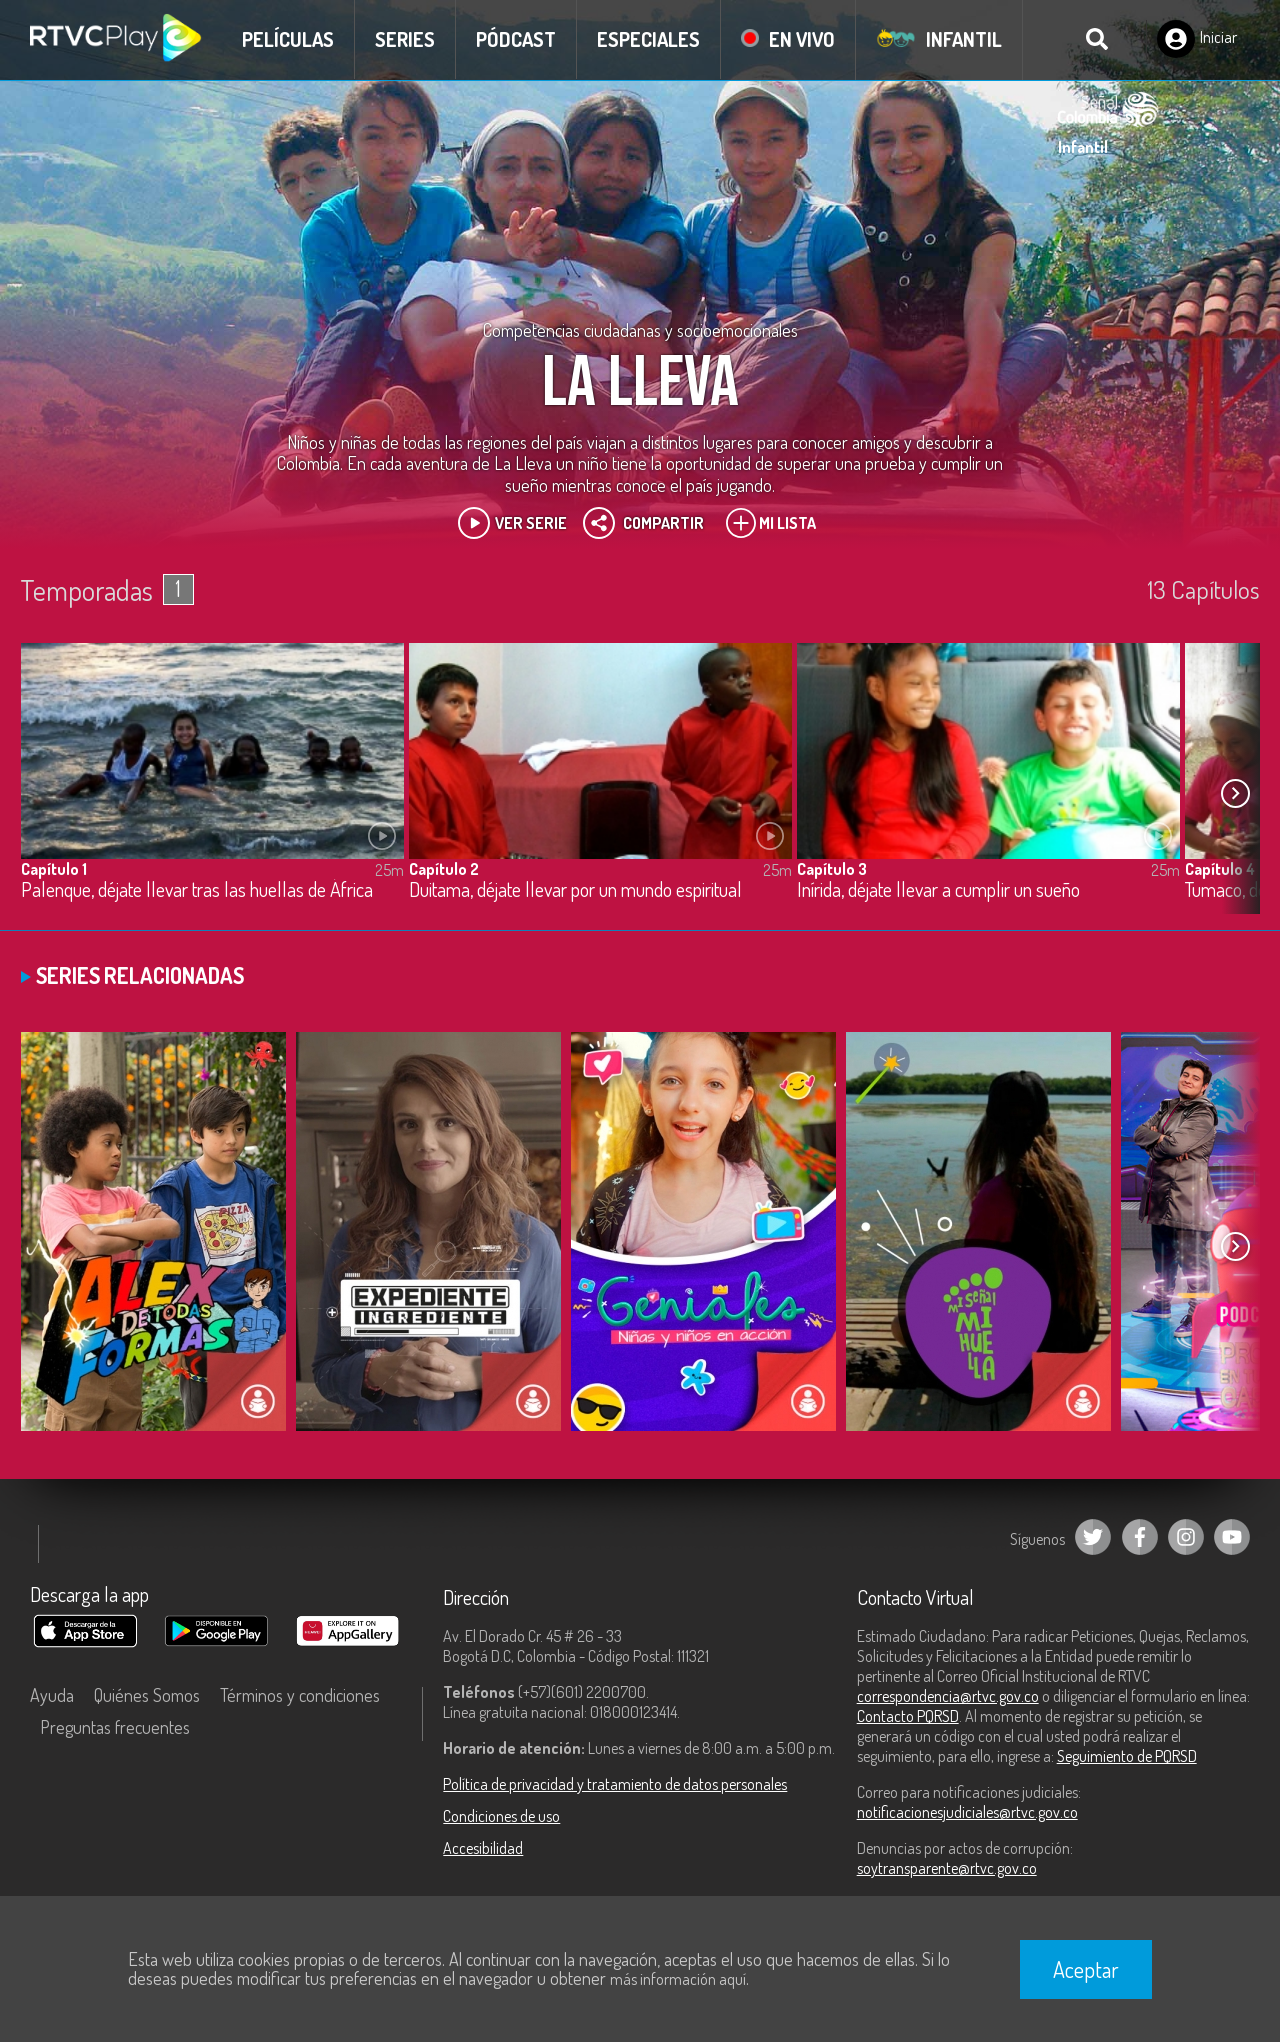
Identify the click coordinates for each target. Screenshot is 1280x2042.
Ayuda (52, 1695)
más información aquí (678, 1979)
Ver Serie (512, 523)
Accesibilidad (483, 1848)
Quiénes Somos (147, 1695)
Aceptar (1086, 1969)
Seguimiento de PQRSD (1127, 1756)
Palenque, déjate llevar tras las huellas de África (197, 890)
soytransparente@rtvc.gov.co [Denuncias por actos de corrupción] (947, 1868)
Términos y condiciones (300, 1695)
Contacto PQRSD (908, 1716)
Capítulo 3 (832, 869)
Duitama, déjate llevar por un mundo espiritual (575, 890)
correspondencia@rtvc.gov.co (948, 1696)
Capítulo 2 (444, 869)
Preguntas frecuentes (115, 1727)
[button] (1235, 794)
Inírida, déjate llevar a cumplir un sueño (938, 890)
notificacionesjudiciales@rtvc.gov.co (967, 1812)
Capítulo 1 (54, 869)
